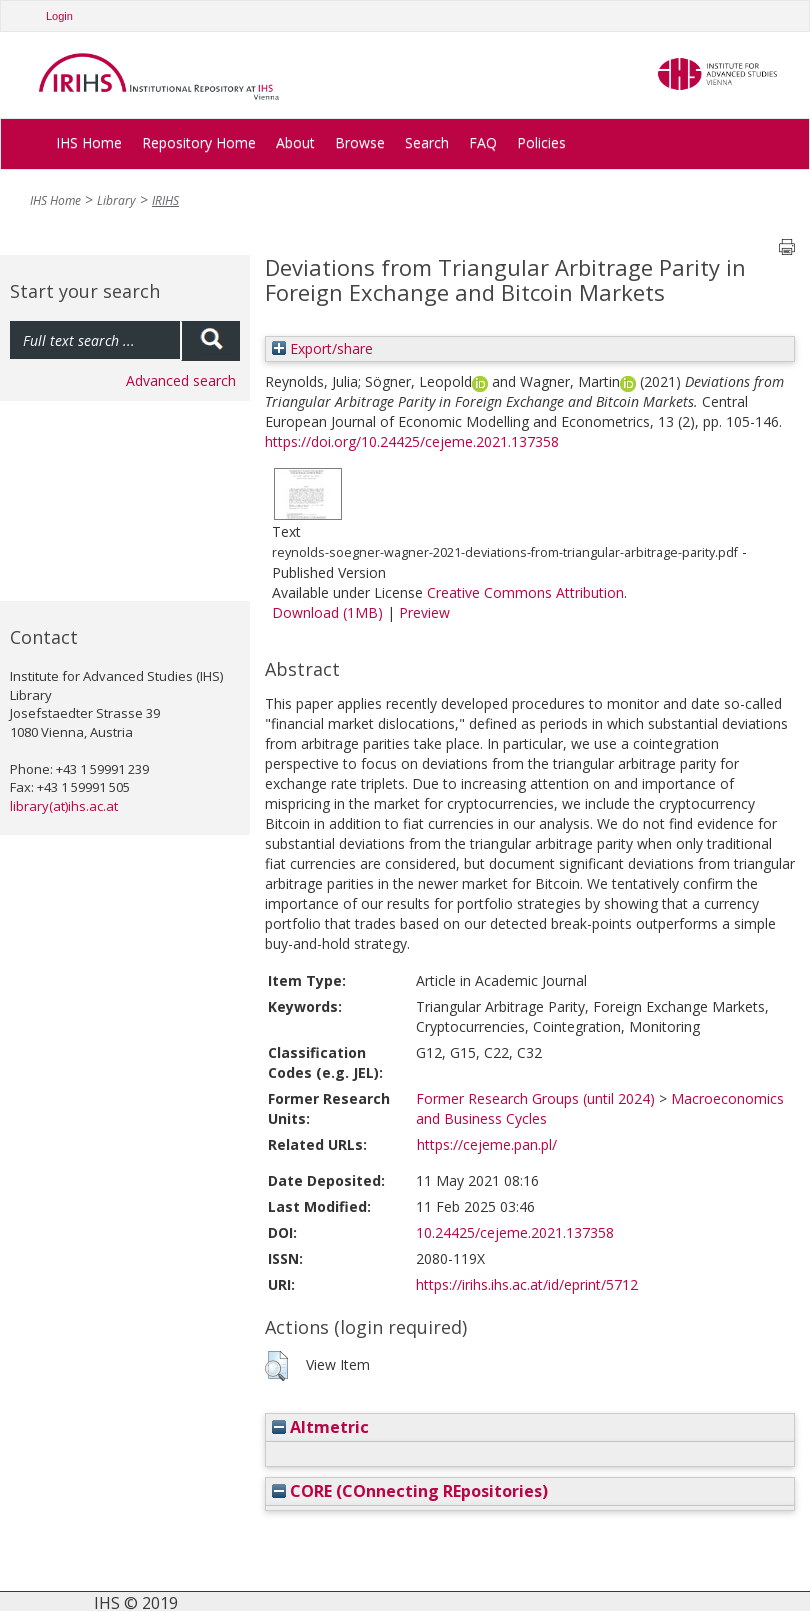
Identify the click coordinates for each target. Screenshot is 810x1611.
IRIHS (165, 200)
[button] (276, 1366)
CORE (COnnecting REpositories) (410, 1491)
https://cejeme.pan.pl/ (487, 1144)
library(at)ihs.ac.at (64, 806)
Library (116, 200)
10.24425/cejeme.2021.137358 (515, 1232)
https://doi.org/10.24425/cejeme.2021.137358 (412, 441)
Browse (360, 142)
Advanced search (181, 380)
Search (427, 142)
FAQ (483, 142)
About (295, 142)
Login (59, 16)
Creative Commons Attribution (525, 592)
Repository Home (199, 142)
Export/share (322, 348)
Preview (424, 612)
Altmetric (320, 1427)
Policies (541, 142)
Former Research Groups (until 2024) (535, 1098)
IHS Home (89, 142)
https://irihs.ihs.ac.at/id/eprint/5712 (527, 1284)
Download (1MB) (327, 612)
